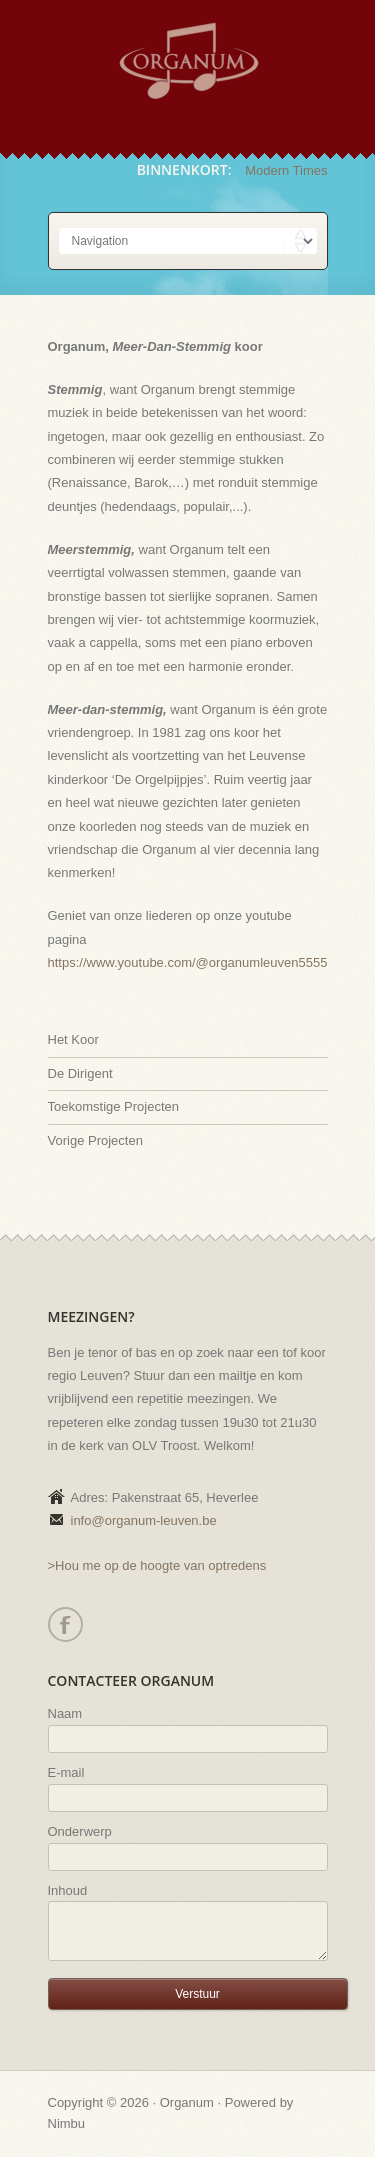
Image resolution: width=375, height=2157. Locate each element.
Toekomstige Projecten (114, 1106)
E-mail (66, 1772)
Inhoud (68, 1890)
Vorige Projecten (95, 1140)
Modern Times (286, 170)
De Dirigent (80, 1073)
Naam (65, 1713)
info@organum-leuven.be (144, 1520)
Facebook (64, 1624)
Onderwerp (80, 1831)
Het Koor (73, 1039)
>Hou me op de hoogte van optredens (157, 1565)
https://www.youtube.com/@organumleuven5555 (188, 962)
